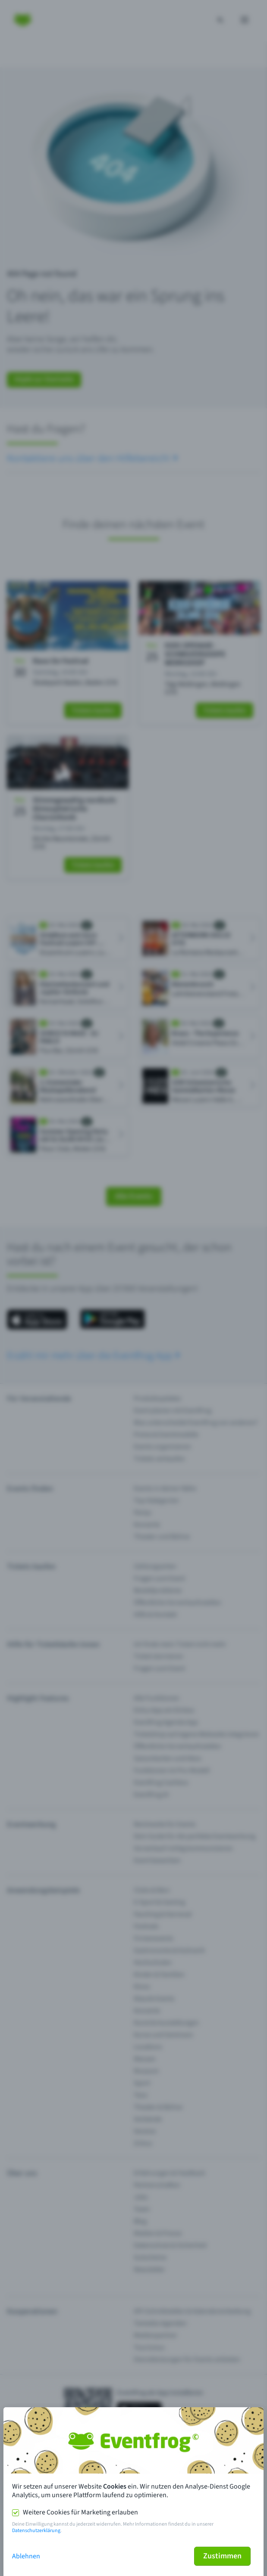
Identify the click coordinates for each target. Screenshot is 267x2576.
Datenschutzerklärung (36, 2530)
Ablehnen (26, 2556)
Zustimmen (222, 2556)
